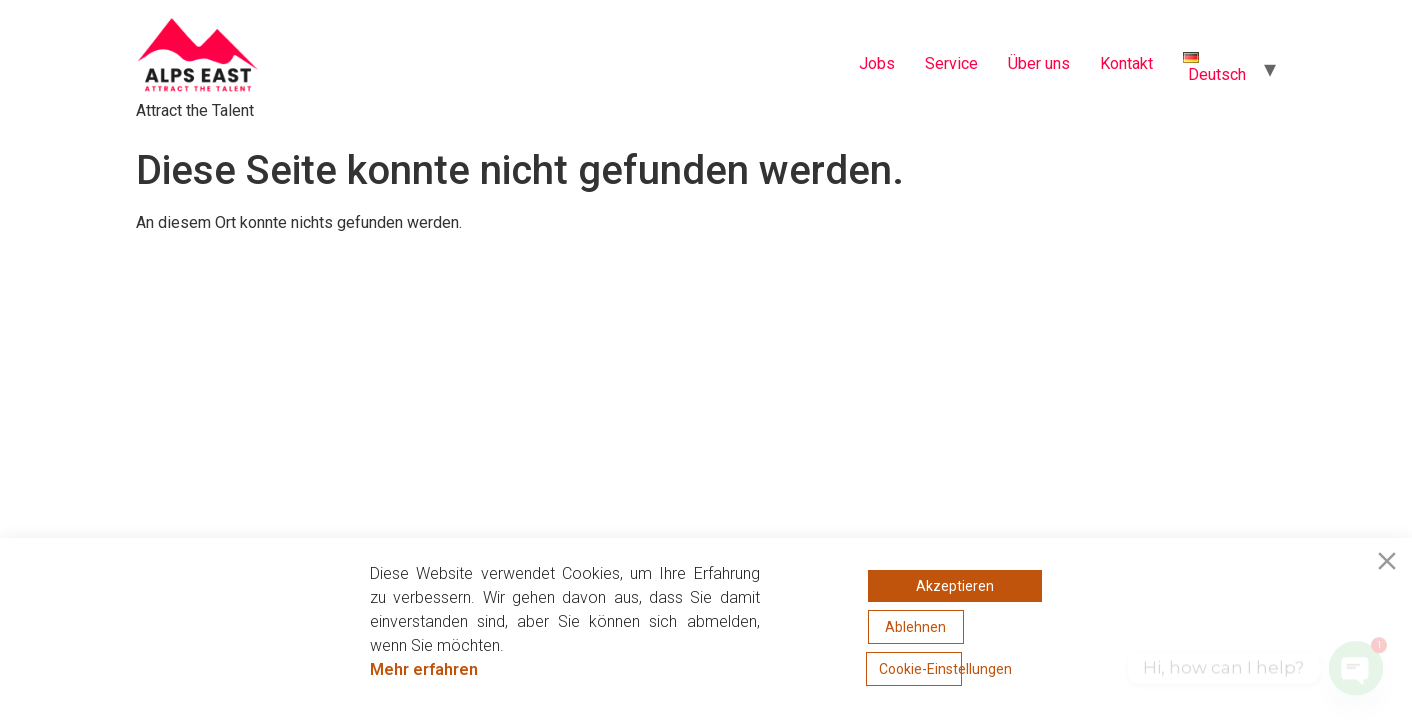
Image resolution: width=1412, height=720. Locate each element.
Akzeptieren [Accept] (955, 586)
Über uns (1039, 63)
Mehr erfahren (424, 669)
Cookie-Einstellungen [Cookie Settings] (920, 669)
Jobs (877, 63)
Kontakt (1126, 63)
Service (951, 63)
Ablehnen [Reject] (915, 627)
